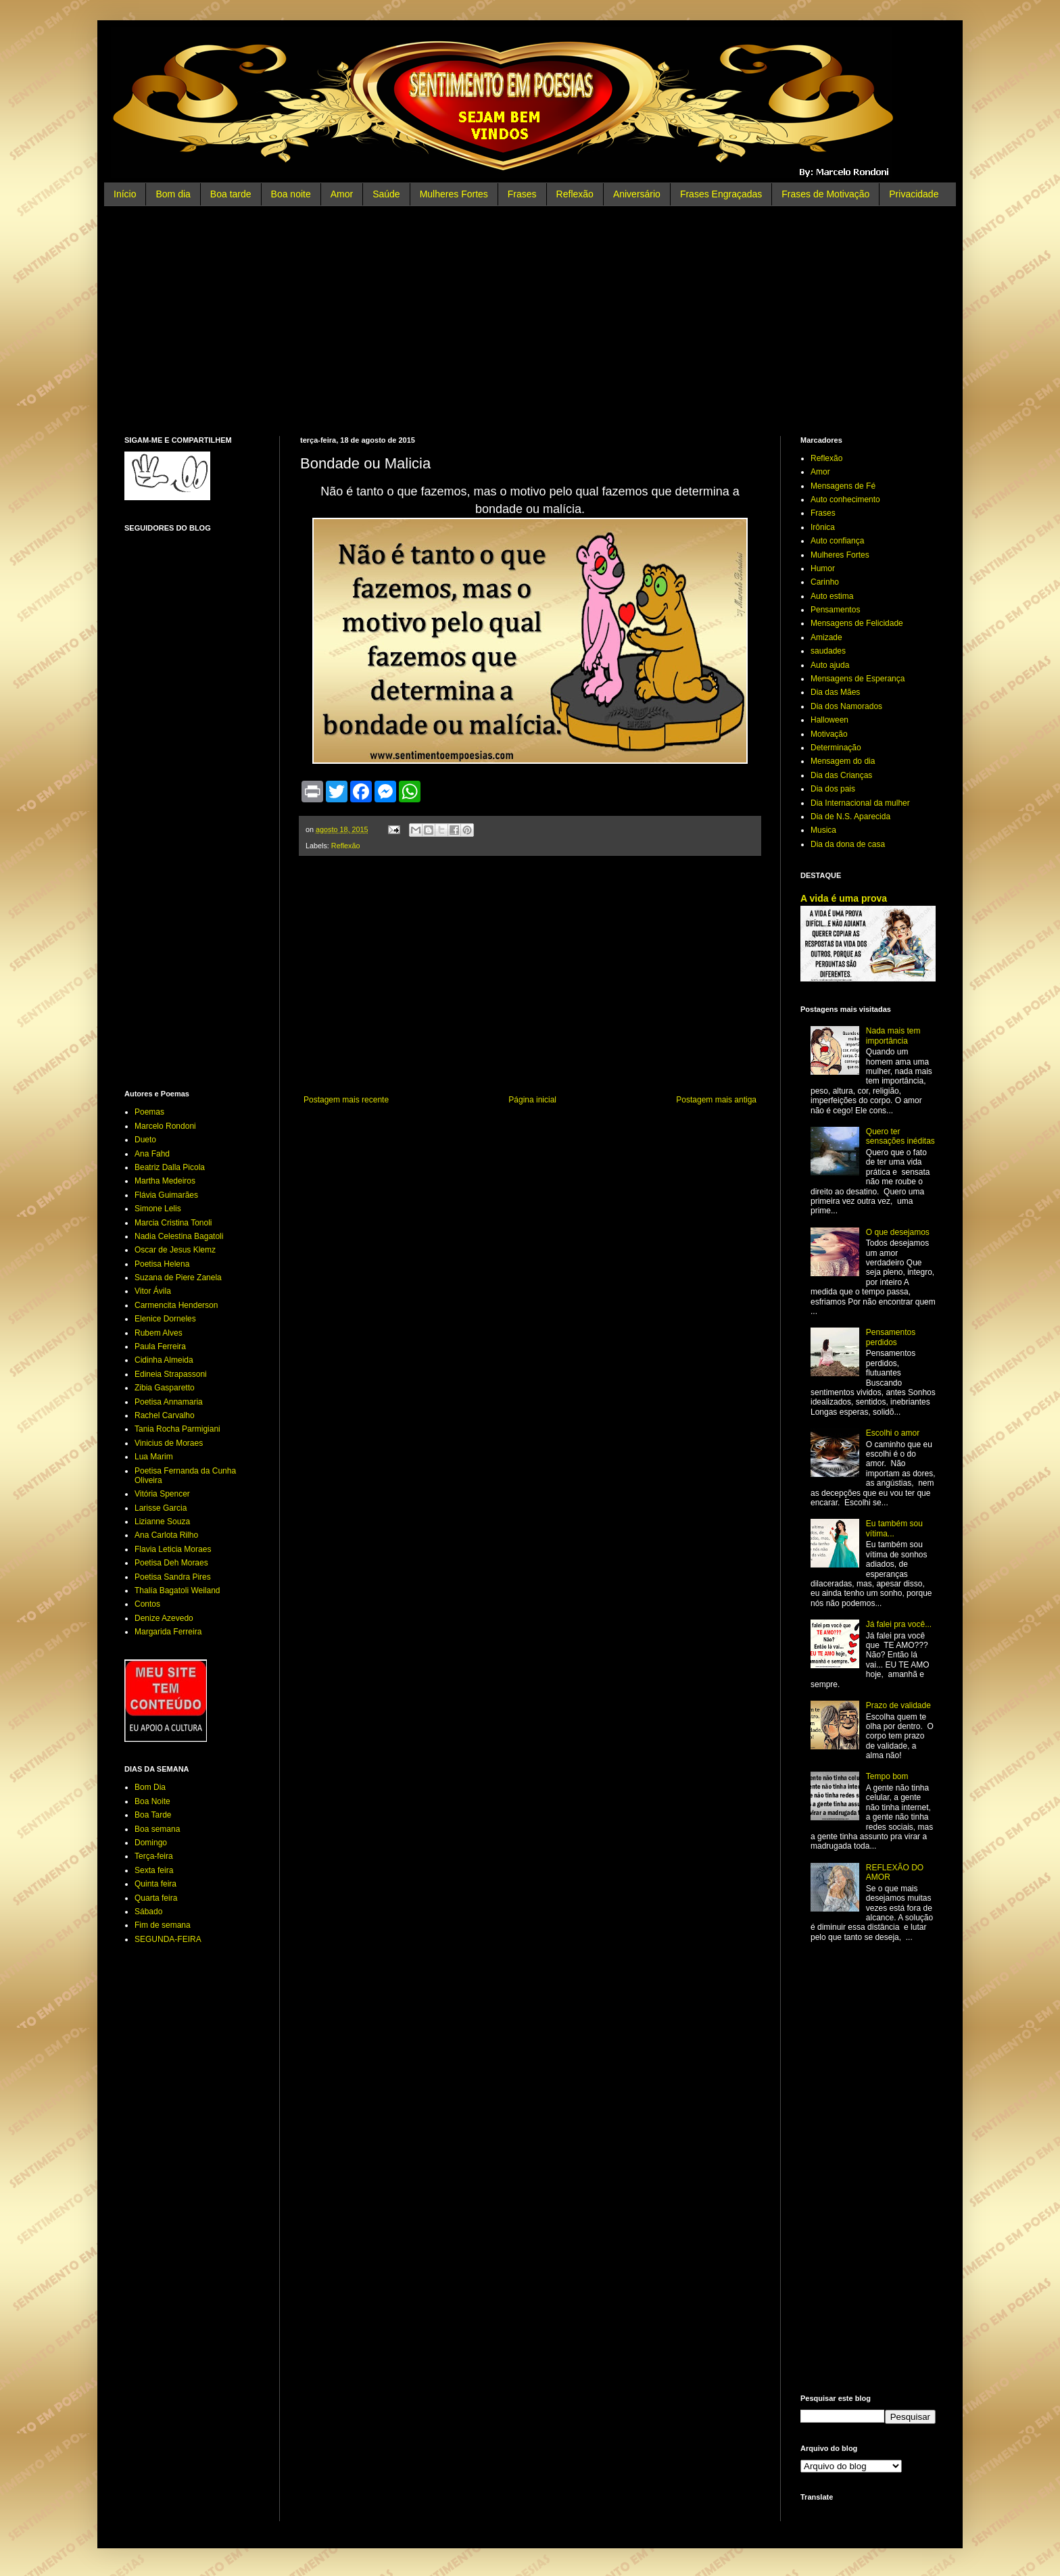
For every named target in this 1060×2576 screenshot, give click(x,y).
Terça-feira (154, 1856)
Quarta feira (156, 1898)
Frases (522, 194)
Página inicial (532, 1099)
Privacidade (913, 194)
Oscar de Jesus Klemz (175, 1250)
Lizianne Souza (162, 1521)
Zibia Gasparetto (165, 1387)
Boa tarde (230, 194)
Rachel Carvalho (165, 1415)
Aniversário (636, 194)
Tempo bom (887, 1776)
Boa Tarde (153, 1815)
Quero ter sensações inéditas (900, 1136)
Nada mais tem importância (893, 1035)
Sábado (148, 1911)
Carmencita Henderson (176, 1305)
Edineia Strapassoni (171, 1374)
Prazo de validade (898, 1705)
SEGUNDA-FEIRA (168, 1939)
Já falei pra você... (899, 1624)
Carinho (825, 582)
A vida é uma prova (843, 898)
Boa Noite (152, 1801)
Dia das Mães (835, 692)
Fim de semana (163, 1925)
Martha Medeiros (165, 1181)
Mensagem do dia (843, 761)
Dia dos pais (833, 789)
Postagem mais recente (346, 1099)
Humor (823, 568)
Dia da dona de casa (848, 844)
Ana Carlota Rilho (166, 1535)
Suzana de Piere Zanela (178, 1277)
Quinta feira (155, 1884)
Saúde (386, 194)
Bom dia (172, 194)
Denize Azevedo (164, 1618)
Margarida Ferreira (168, 1631)
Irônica (823, 527)
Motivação (829, 734)
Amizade (826, 637)
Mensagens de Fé (843, 486)
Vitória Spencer (162, 1494)
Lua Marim (154, 1456)
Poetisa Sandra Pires (173, 1577)
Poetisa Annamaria (169, 1402)
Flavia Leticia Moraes (173, 1549)
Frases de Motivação (825, 194)
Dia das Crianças (841, 775)
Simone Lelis (158, 1208)
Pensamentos (835, 609)
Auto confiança (837, 540)
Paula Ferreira (160, 1346)
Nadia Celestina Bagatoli (179, 1236)
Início (125, 194)
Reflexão (575, 194)
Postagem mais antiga (716, 1099)
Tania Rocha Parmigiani (177, 1429)
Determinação (836, 747)
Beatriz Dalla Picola (170, 1167)
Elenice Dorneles (165, 1318)
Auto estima (832, 596)
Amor (342, 194)
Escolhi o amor (892, 1433)
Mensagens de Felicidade (857, 623)
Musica (823, 830)
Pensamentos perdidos (890, 1337)
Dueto (145, 1139)
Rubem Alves (159, 1333)
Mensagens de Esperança (858, 678)
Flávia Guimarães (166, 1195)
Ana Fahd (152, 1154)
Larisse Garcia (161, 1508)
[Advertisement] (530, 321)
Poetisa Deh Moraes (171, 1563)
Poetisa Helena (162, 1264)
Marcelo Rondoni (165, 1126)
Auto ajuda (830, 665)
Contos (147, 1604)
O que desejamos (898, 1232)
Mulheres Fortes (454, 194)
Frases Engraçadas (721, 194)
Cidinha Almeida (164, 1360)
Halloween (829, 720)
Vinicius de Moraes (169, 1443)
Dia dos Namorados (846, 706)
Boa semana (157, 1829)
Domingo (151, 1842)
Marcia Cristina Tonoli (173, 1223)
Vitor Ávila (153, 1291)
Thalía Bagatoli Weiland (177, 1590)
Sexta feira (154, 1870)
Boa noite (291, 194)
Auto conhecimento (845, 499)
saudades (828, 651)
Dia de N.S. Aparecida (850, 816)
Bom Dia (150, 1787)
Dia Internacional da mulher (860, 803)
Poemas (149, 1112)
